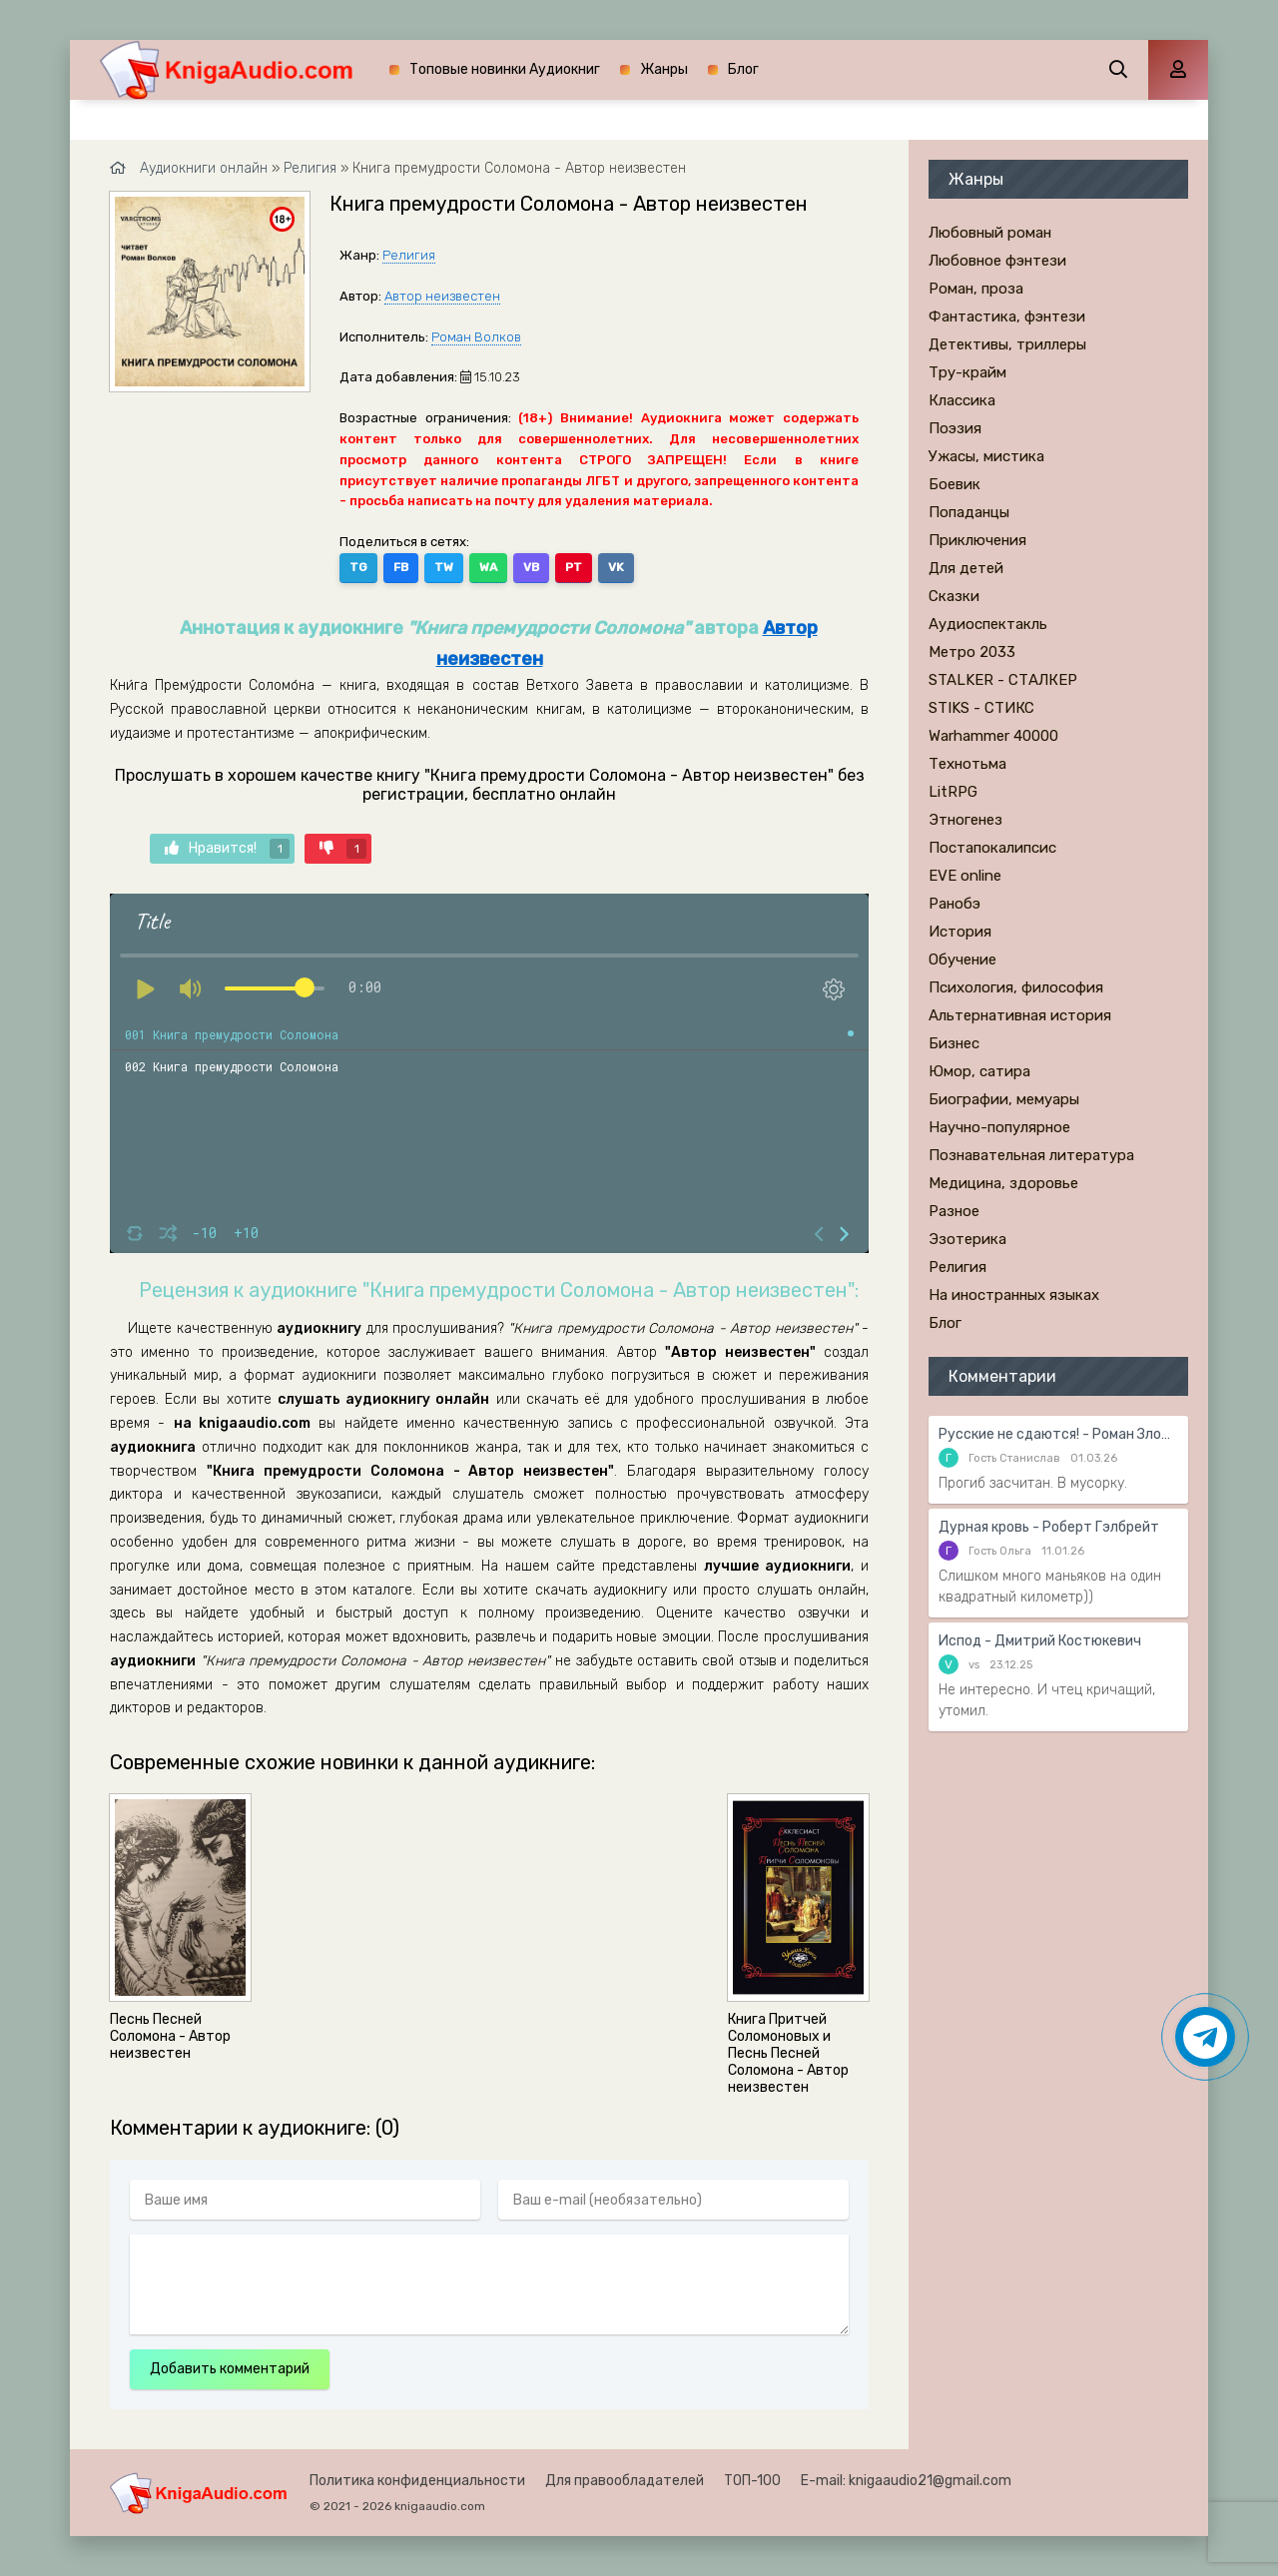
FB (400, 567)
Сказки (954, 596)
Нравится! (227, 849)
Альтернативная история (1020, 1015)
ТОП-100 (752, 2480)
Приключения (977, 540)
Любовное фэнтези (997, 261)
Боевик (954, 484)
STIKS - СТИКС (981, 708)
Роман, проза (976, 289)
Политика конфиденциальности (417, 2480)
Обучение (962, 959)
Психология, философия (1016, 987)
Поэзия (955, 428)
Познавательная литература (1031, 1155)
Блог (743, 69)
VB (531, 567)
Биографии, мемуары (1004, 1099)
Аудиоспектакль (988, 624)
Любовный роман (990, 233)
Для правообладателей (624, 2480)
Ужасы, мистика (986, 456)
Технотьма (967, 764)
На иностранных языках (1014, 1295)
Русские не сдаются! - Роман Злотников (1058, 1434)
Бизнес (954, 1043)
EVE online (965, 876)
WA (488, 567)
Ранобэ (954, 904)
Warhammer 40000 (993, 736)
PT (573, 567)
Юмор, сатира (979, 1071)
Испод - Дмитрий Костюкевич (1040, 1640)
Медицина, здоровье (1003, 1183)
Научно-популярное (999, 1127)
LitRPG (953, 792)
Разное (954, 1211)
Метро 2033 (972, 652)
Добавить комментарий (230, 2368)
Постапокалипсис (992, 848)
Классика (962, 400)
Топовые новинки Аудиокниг (504, 69)
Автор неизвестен (442, 296)
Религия (408, 255)
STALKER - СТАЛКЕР (1003, 680)
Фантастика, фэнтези (1007, 316)
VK (616, 567)
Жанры (664, 69)
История (960, 932)
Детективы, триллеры (1007, 344)
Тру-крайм (967, 372)
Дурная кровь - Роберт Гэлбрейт (1049, 1527)
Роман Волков (476, 336)
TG (358, 567)
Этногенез (965, 820)
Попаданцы (969, 512)
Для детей (966, 568)
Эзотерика (967, 1239)
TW (443, 567)
